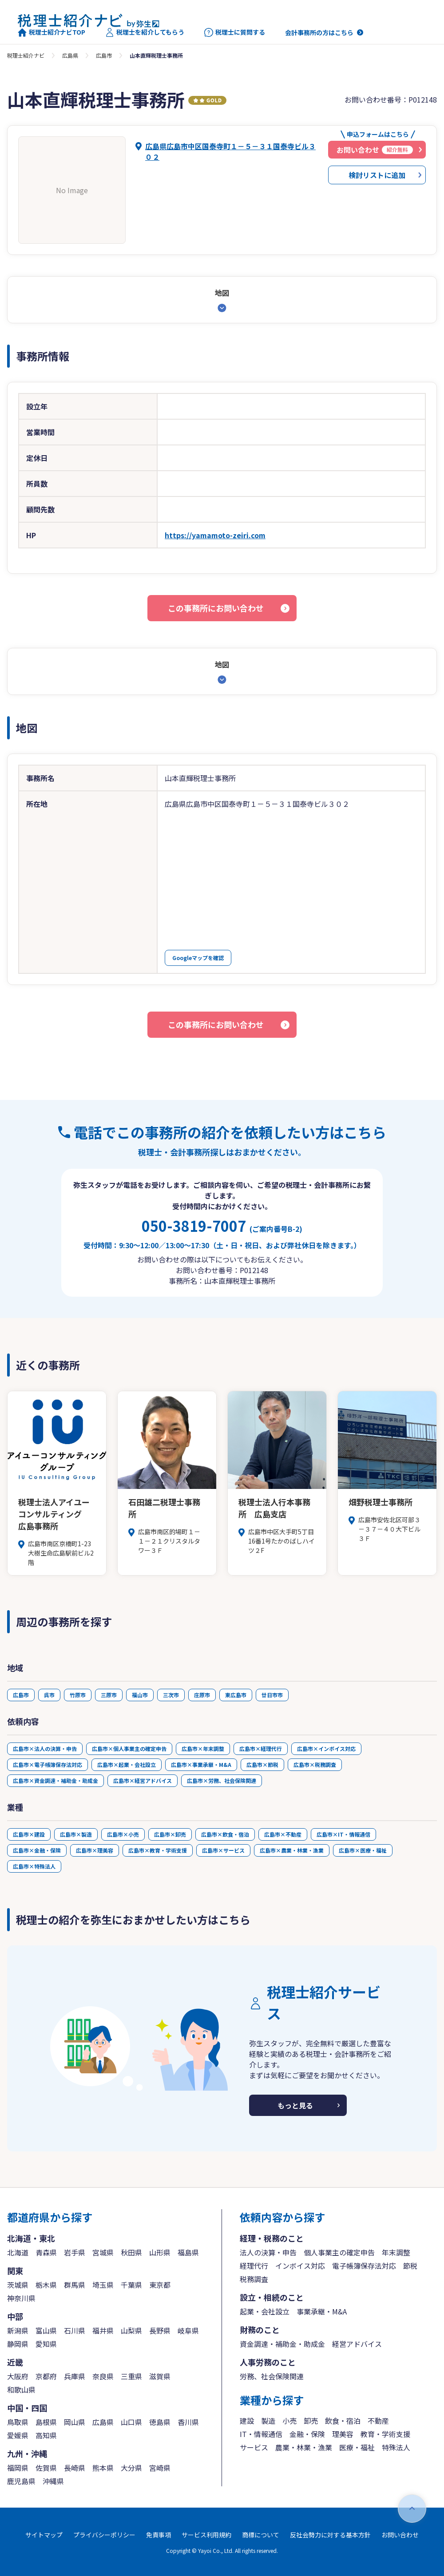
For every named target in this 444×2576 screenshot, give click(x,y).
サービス (254, 2447)
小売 (289, 2420)
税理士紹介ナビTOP (51, 32)
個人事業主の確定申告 (339, 2252)
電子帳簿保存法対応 (364, 2265)
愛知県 (46, 2343)
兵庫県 (74, 2376)
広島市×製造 (76, 1834)
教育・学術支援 (385, 2434)
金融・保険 (307, 2434)
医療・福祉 (357, 2447)
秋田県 (131, 2252)
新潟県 (17, 2330)
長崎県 (74, 2467)
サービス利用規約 (206, 2534)
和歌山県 (21, 2389)
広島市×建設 (29, 1834)
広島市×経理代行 (260, 1748)
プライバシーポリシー (104, 2534)
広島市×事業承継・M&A (201, 1764)
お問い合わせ (400, 2534)
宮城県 (103, 2252)
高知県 (46, 2435)
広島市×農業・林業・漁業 (292, 1850)
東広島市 (235, 1695)
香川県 (188, 2422)
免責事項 (158, 2534)
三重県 (131, 2376)
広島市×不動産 (282, 1834)
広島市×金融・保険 (37, 1850)
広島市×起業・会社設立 (126, 1764)
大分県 (131, 2467)
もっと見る (295, 2105)
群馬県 (74, 2284)
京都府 (46, 2376)
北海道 (17, 2252)
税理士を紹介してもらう (144, 32)
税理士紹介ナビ (25, 55)
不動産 (378, 2420)
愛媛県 (17, 2435)
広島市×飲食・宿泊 (225, 1834)
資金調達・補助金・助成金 (282, 2343)
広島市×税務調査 (314, 1764)
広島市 (104, 55)
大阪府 (17, 2376)
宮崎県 (159, 2467)
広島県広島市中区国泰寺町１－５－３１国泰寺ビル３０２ (230, 151)
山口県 (131, 2422)
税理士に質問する (234, 32)
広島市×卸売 (170, 1834)
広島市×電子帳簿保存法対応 (47, 1764)
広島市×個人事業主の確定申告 (129, 1748)
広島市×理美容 (94, 1850)
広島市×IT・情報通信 (343, 1834)
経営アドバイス (357, 2343)
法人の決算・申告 (268, 2252)
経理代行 (254, 2265)
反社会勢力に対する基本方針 (330, 2534)
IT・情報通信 (261, 2434)
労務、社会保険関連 (272, 2376)
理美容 (342, 2434)
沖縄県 (53, 2481)
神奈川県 (21, 2298)
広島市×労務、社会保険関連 (221, 1780)
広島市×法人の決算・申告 (45, 1748)
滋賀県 (159, 2376)
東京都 (159, 2284)
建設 (247, 2420)
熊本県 (103, 2467)
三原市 (109, 1695)
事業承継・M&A (322, 2311)
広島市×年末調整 (203, 1748)
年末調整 (396, 2252)
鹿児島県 (21, 2481)
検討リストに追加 (377, 175)
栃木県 (46, 2284)
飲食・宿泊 (343, 2420)
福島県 (188, 2252)
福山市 (140, 1695)
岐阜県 (188, 2330)
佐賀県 (46, 2467)
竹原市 (78, 1695)
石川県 (74, 2330)
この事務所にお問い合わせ (216, 608)
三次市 (171, 1695)
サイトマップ (44, 2534)
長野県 (159, 2330)
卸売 (311, 2420)
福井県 (103, 2330)
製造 (268, 2420)
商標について (260, 2534)
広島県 (70, 55)
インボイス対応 (300, 2265)
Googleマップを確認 (198, 957)
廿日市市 (272, 1695)
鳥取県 (17, 2422)
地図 (222, 292)
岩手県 (74, 2252)
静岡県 (17, 2343)
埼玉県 (103, 2284)
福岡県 (17, 2467)
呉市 (49, 1695)
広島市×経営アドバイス (142, 1780)
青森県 (46, 2252)
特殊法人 (396, 2447)
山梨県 (131, 2330)
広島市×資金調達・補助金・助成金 (55, 1780)
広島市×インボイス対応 (326, 1748)
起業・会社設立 (264, 2311)
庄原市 (202, 1695)
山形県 (159, 2252)
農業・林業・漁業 (303, 2447)
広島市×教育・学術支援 (157, 1850)
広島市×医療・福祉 (363, 1850)
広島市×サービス (223, 1850)
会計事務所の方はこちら (319, 32)
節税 (410, 2265)
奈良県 (103, 2376)
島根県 (46, 2422)
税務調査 (254, 2279)
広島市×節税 (262, 1764)
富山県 (46, 2330)
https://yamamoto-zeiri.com (215, 535)
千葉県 (131, 2284)
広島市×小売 (123, 1834)
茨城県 (17, 2284)
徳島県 (159, 2422)
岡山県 (74, 2422)
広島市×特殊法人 (34, 1866)
